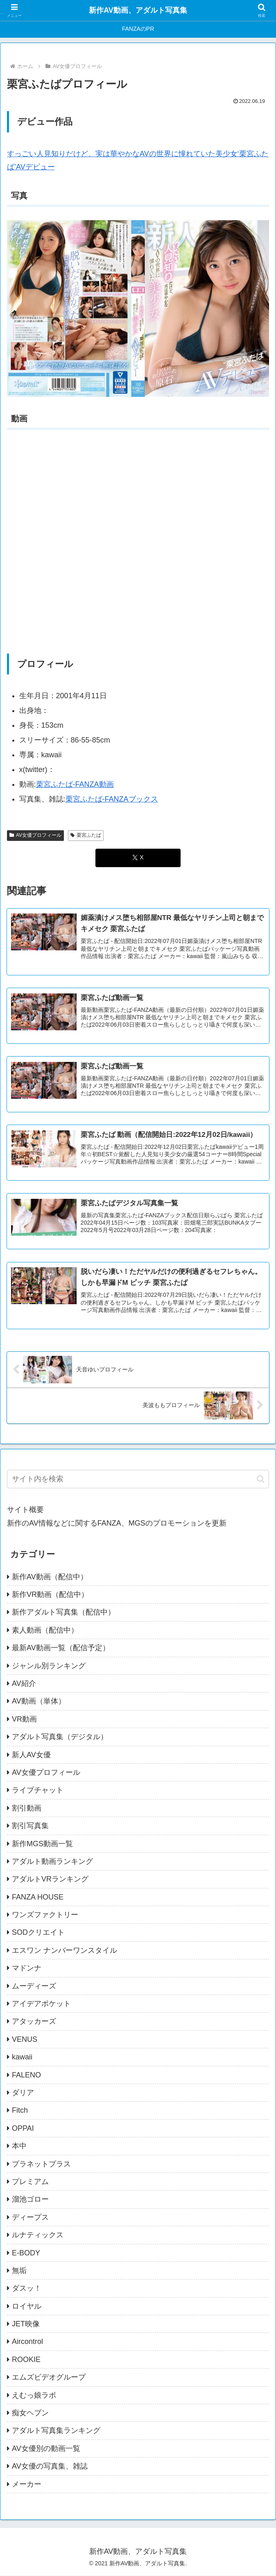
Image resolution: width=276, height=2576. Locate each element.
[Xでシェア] (138, 858)
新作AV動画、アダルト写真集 (138, 10)
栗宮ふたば (85, 835)
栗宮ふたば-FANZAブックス (112, 799)
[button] (260, 1479)
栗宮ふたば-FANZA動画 (75, 784)
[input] (138, 1480)
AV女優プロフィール (35, 835)
